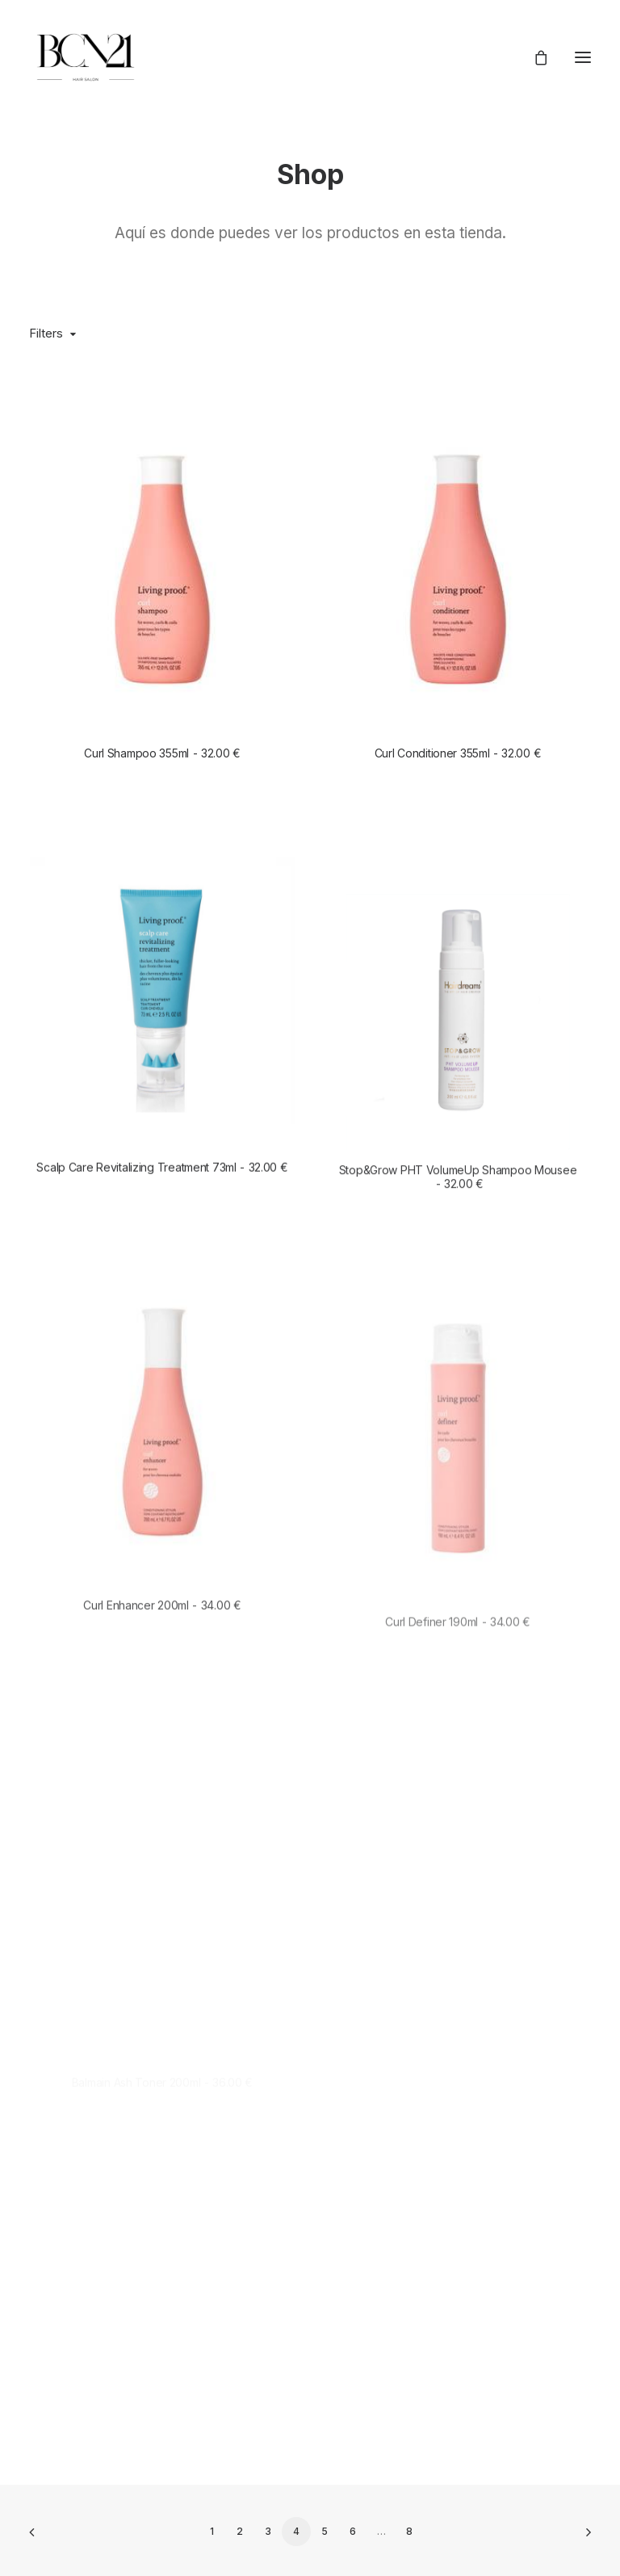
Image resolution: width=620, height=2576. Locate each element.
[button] (583, 57)
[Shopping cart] (533, 57)
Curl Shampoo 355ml (162, 753)
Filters (46, 333)
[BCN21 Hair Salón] (85, 57)
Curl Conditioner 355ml (458, 753)
